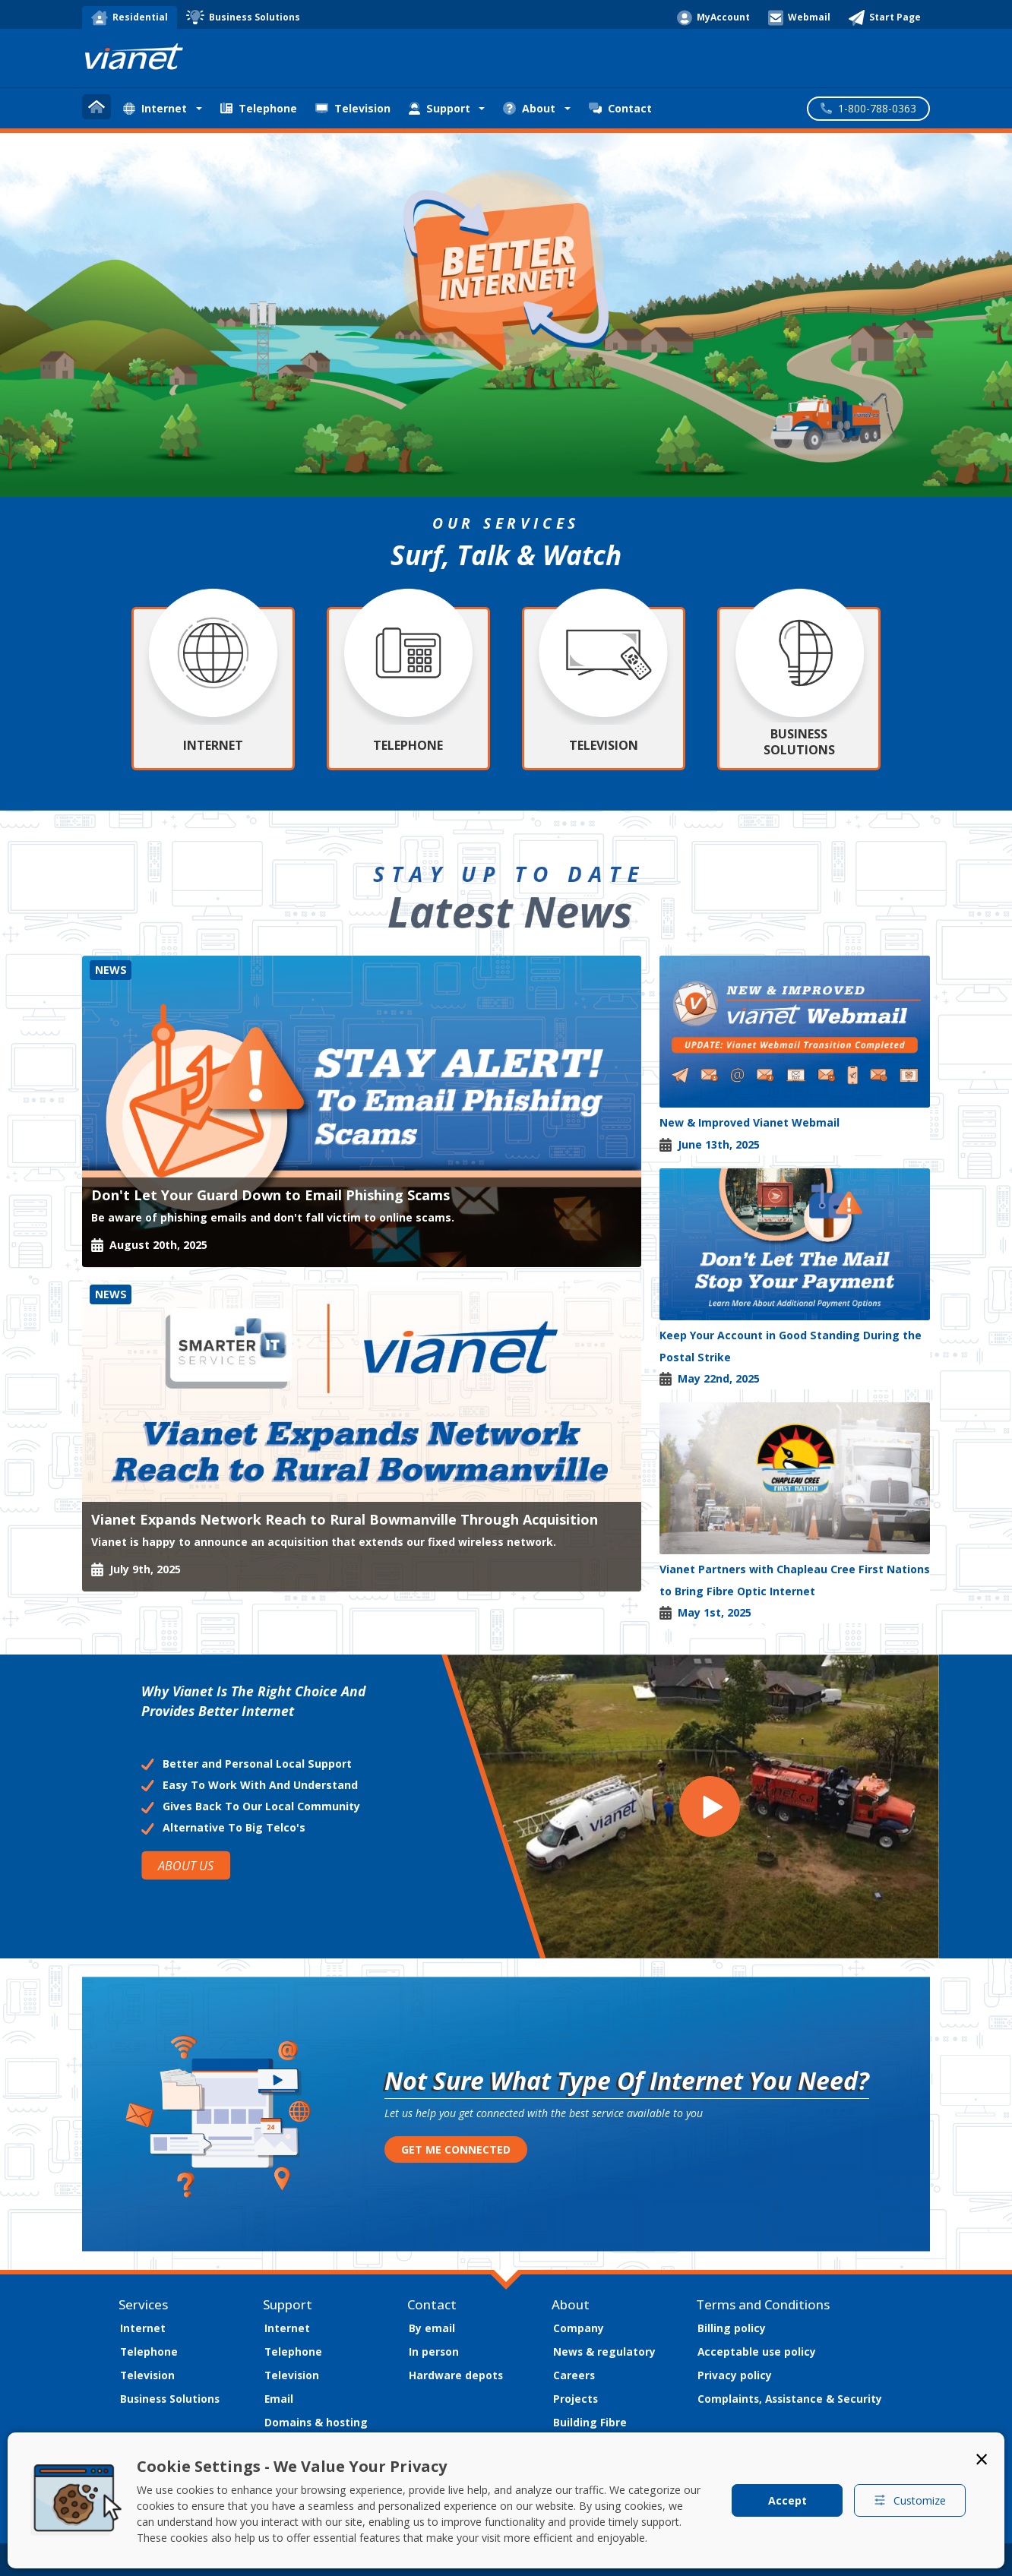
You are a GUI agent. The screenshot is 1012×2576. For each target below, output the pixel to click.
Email (278, 2398)
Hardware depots (456, 2375)
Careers (574, 2375)
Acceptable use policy (756, 2351)
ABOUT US (185, 1865)
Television (353, 108)
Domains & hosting (316, 2422)
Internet (143, 2328)
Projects (575, 2398)
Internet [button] (155, 108)
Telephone (258, 108)
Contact (620, 108)
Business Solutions (170, 2398)
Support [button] (439, 108)
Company (578, 2328)
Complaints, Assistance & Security (789, 2398)
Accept (787, 2500)
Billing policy (731, 2328)
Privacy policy (734, 2375)
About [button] (529, 108)
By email (432, 2328)
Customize (910, 2500)
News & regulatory (604, 2351)
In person (434, 2351)
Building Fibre (590, 2422)
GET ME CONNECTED (456, 2149)
